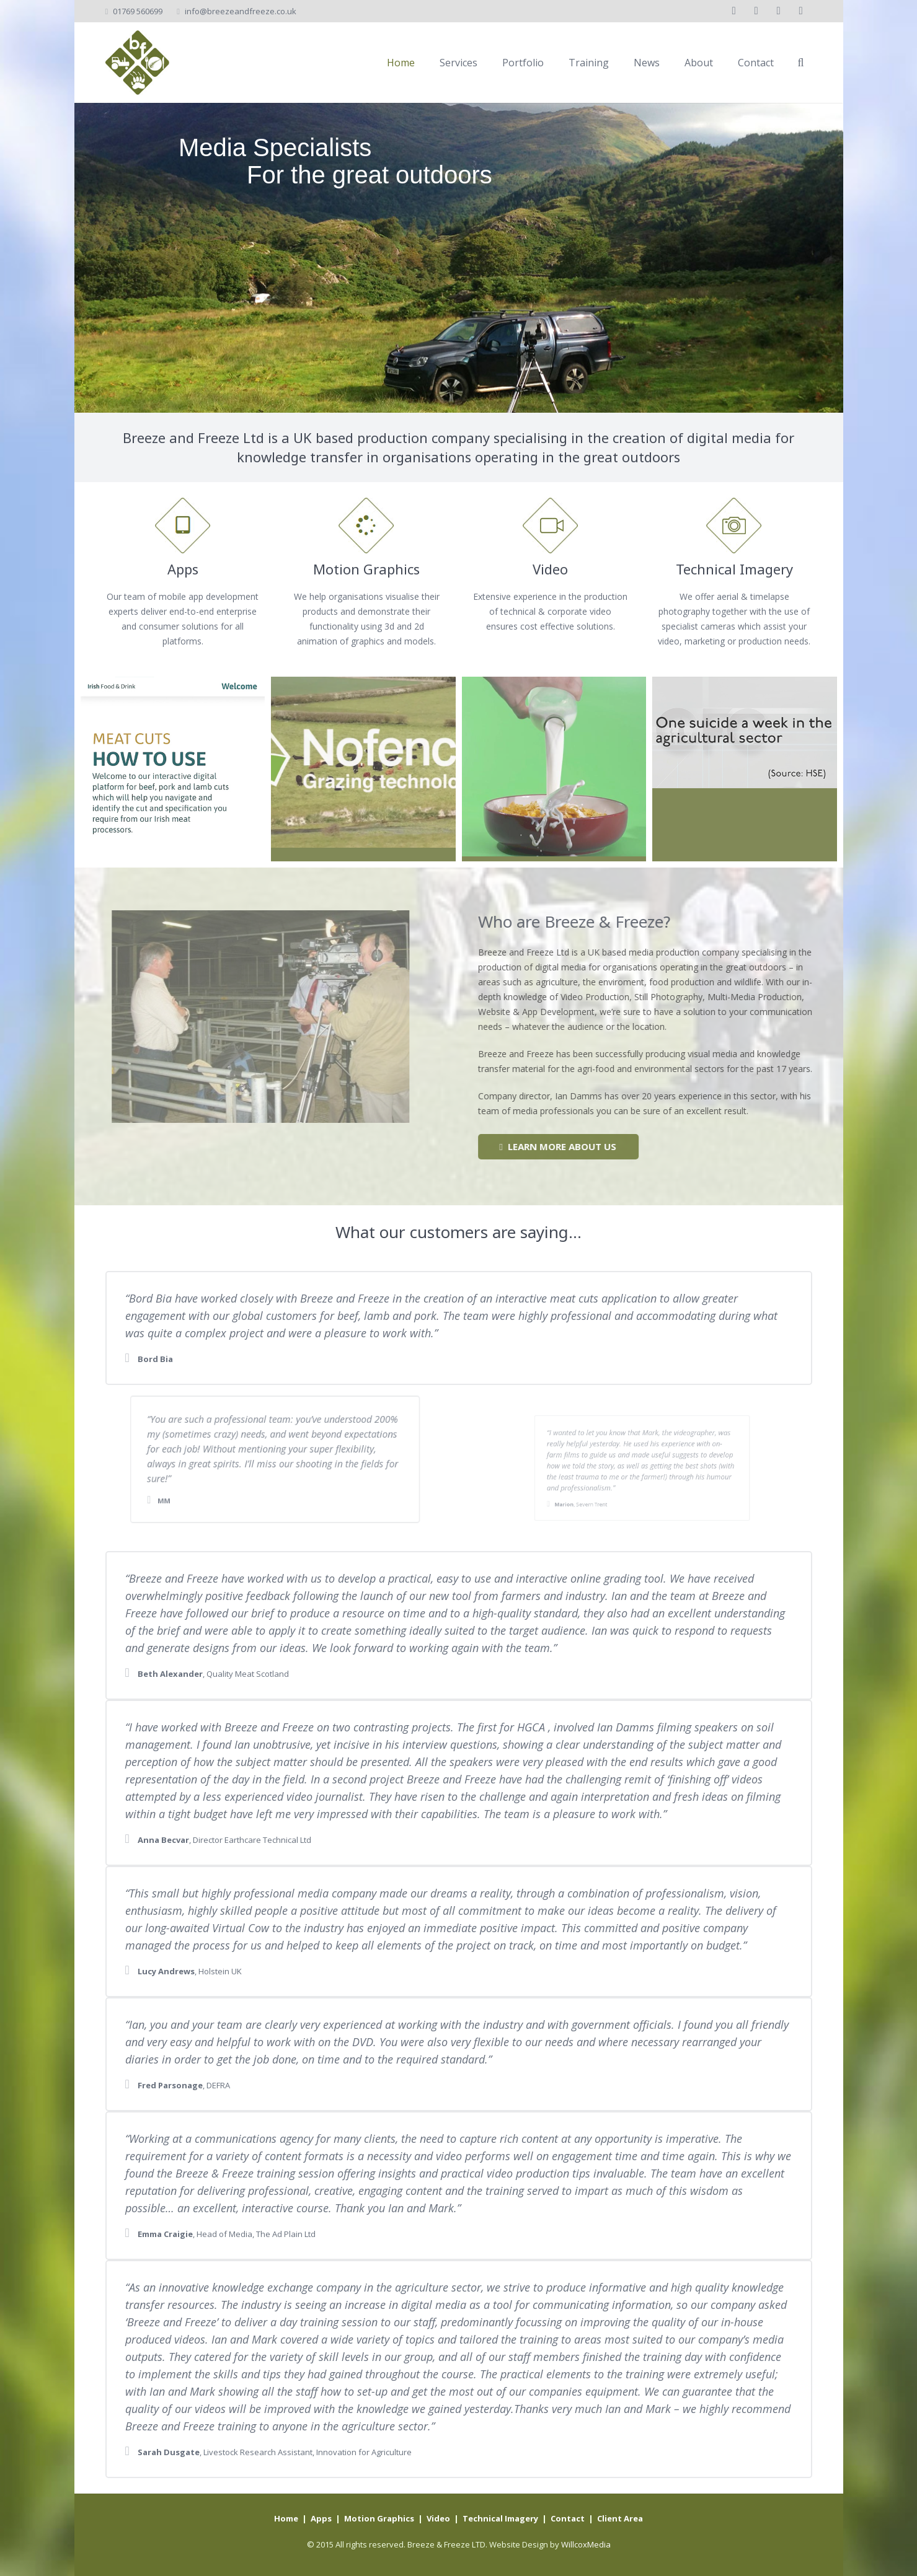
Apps (321, 2518)
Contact (568, 2518)
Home (286, 2518)
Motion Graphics (379, 2518)
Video (438, 2518)
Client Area (620, 2518)
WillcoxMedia (586, 2544)
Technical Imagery (500, 2518)
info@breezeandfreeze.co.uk (240, 11)
